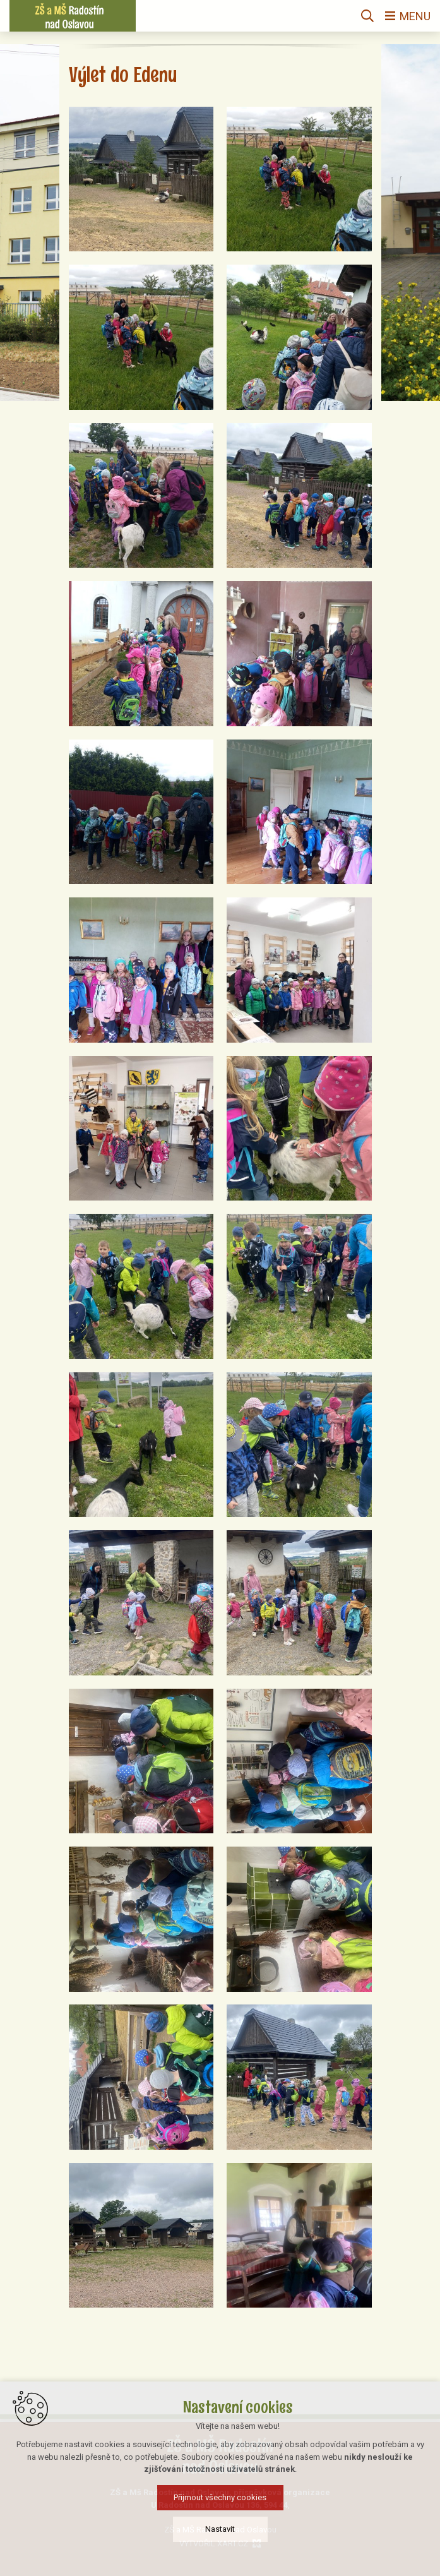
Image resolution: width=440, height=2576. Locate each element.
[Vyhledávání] (367, 15)
